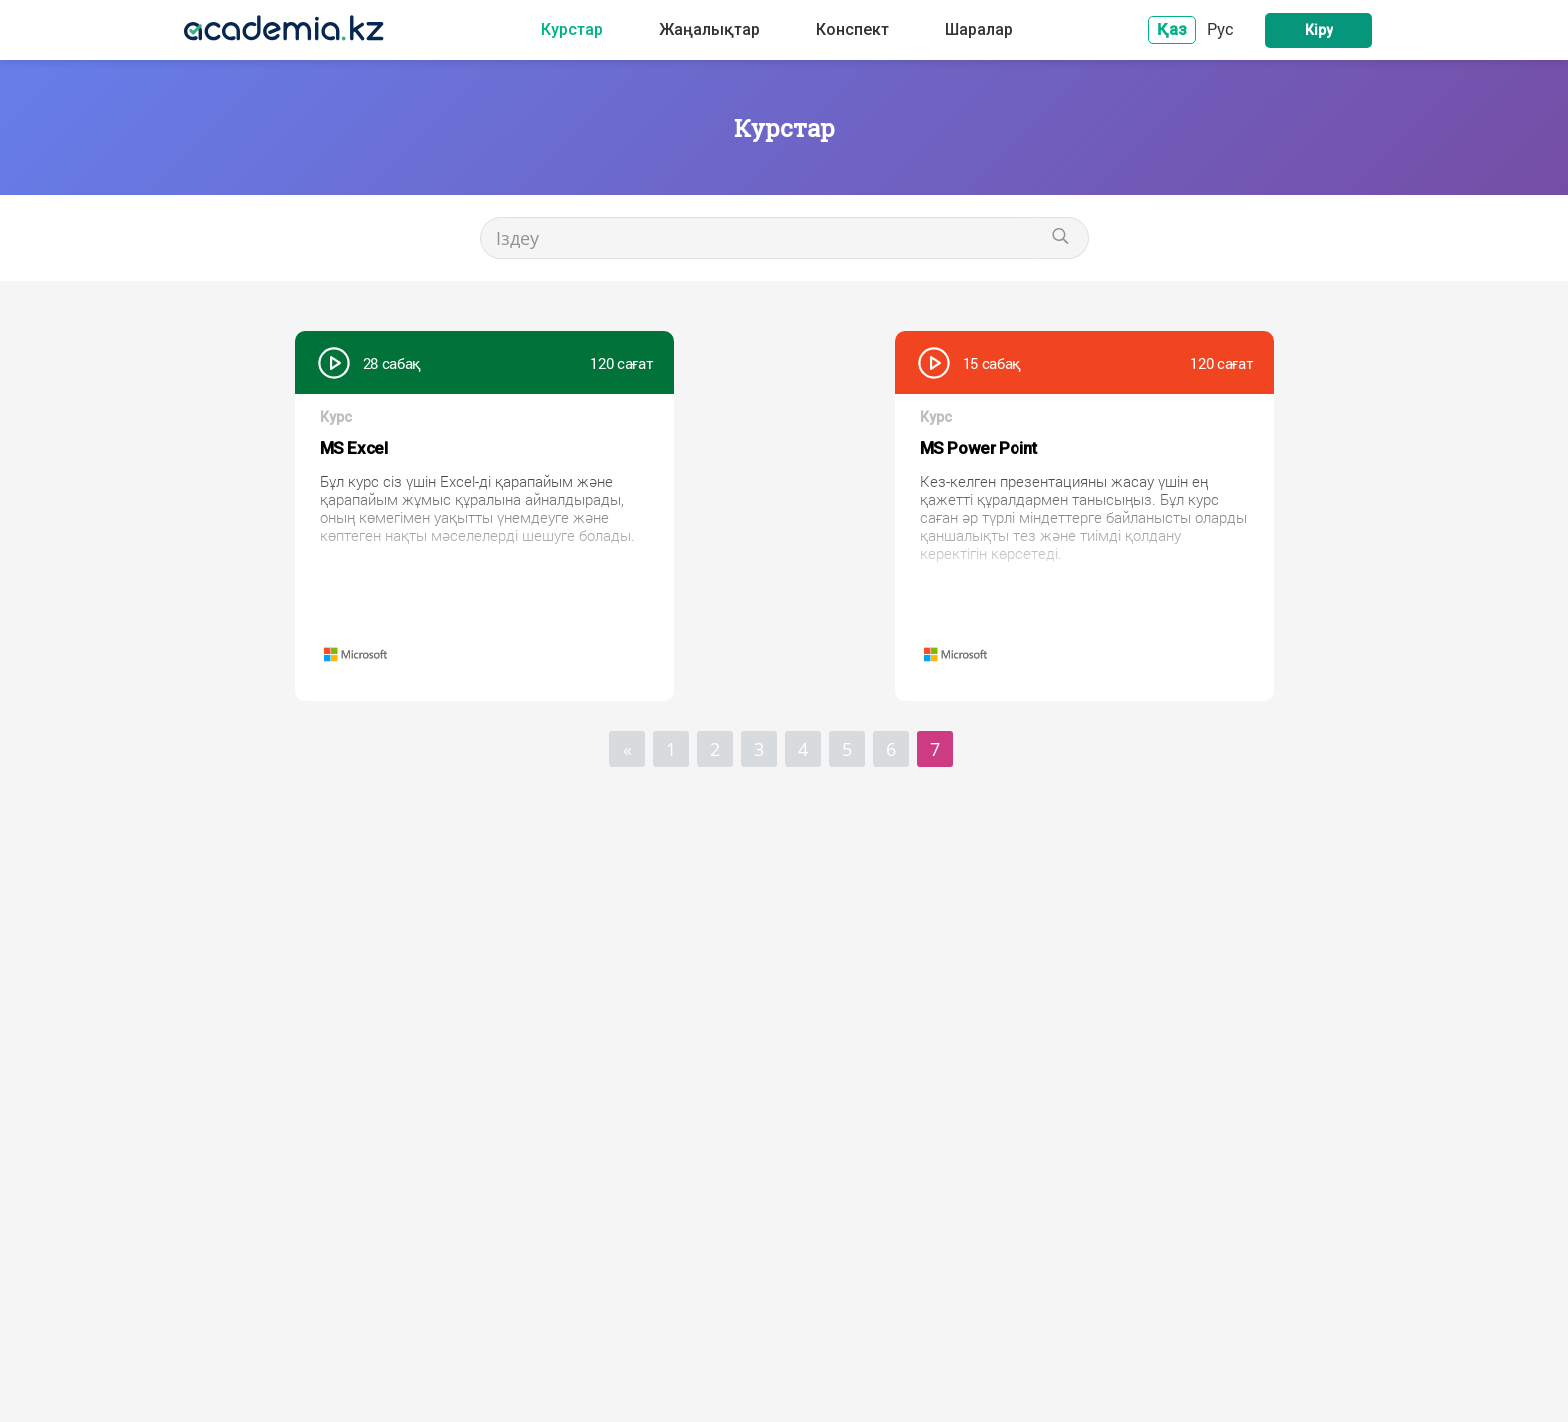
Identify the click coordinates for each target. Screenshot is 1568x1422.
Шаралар (979, 30)
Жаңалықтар (709, 30)
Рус (1220, 28)
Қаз (1172, 29)
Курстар (572, 30)
